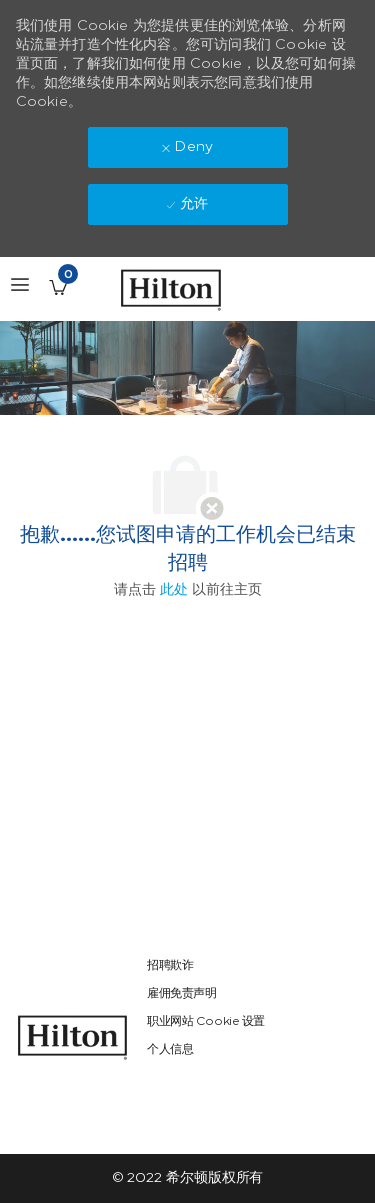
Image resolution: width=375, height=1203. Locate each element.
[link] (73, 1037)
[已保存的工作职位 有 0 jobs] (58, 287)
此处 (174, 589)
